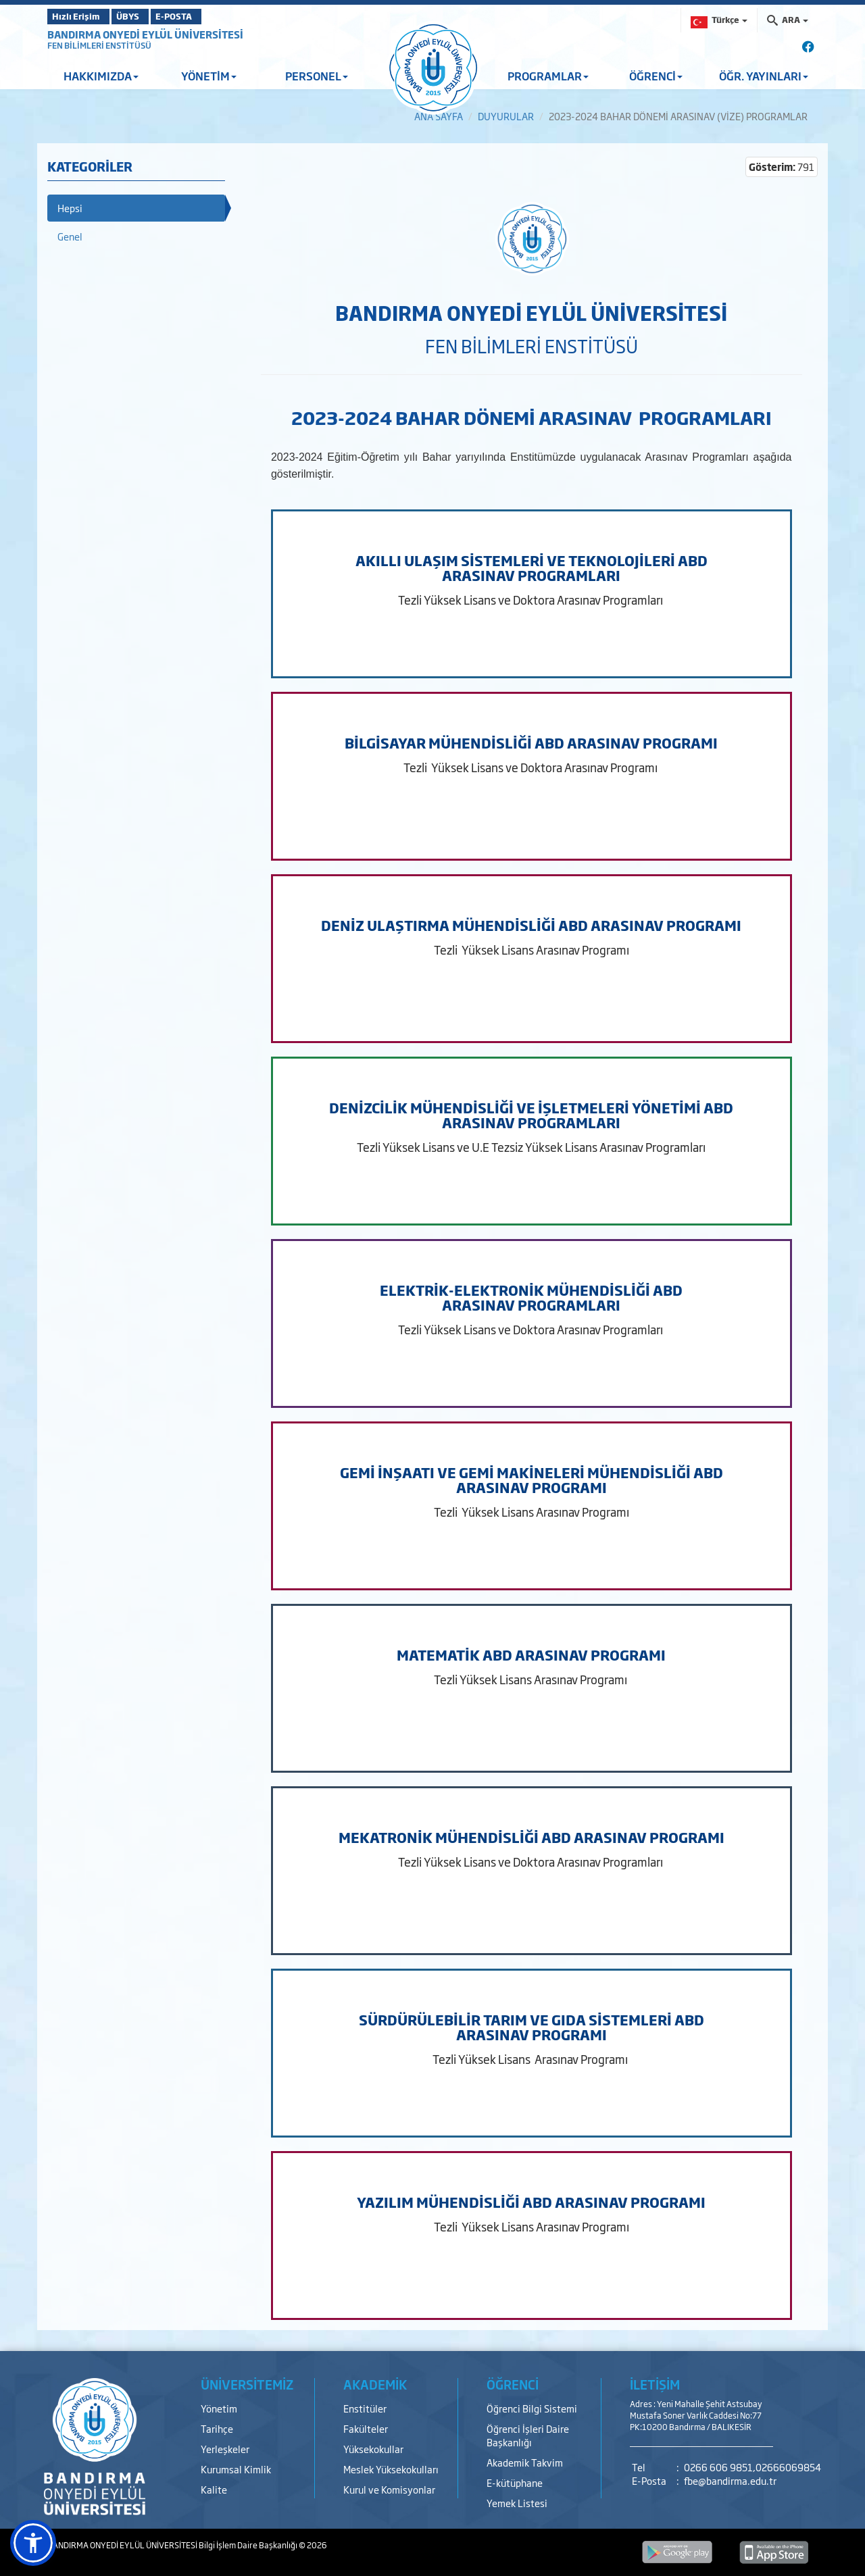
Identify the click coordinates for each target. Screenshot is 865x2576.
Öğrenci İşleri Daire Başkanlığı (528, 2435)
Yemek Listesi (517, 2503)
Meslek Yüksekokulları (391, 2469)
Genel (69, 236)
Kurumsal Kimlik (236, 2469)
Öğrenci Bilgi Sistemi (532, 2408)
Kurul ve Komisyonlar (389, 2489)
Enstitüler (365, 2408)
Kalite (214, 2489)
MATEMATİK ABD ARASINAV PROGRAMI (531, 1654)
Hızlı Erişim (81, 16)
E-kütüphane (515, 2482)
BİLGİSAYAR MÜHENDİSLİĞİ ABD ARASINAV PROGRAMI (531, 742)
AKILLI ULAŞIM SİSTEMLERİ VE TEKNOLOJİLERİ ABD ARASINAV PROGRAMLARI (531, 567)
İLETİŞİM (655, 2384)
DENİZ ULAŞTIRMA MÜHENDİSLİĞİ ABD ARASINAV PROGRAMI (531, 925)
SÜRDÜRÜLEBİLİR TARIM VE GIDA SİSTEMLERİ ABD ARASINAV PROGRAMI (531, 2026)
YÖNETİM (209, 76)
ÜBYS (146, 16)
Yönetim (219, 2408)
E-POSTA (209, 16)
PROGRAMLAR (548, 76)
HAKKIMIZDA (101, 76)
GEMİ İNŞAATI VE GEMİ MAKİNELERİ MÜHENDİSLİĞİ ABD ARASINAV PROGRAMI (531, 1479)
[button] (33, 2542)
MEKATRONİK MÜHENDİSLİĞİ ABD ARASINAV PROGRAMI (531, 1837)
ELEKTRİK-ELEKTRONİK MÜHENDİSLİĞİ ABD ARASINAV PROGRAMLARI (531, 1297)
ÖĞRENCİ (656, 76)
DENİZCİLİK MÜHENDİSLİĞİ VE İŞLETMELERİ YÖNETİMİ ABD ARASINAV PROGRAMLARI (531, 1114)
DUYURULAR (506, 116)
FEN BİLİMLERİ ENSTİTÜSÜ (99, 45)
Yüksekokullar (373, 2449)
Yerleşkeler (225, 2449)
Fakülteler (365, 2428)
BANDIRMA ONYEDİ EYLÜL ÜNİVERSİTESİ (145, 34)
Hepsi (69, 208)
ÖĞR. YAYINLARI (763, 76)
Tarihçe (217, 2428)
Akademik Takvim (525, 2462)
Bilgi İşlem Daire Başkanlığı (249, 2545)
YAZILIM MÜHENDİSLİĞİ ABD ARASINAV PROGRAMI (531, 2202)
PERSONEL (316, 76)
